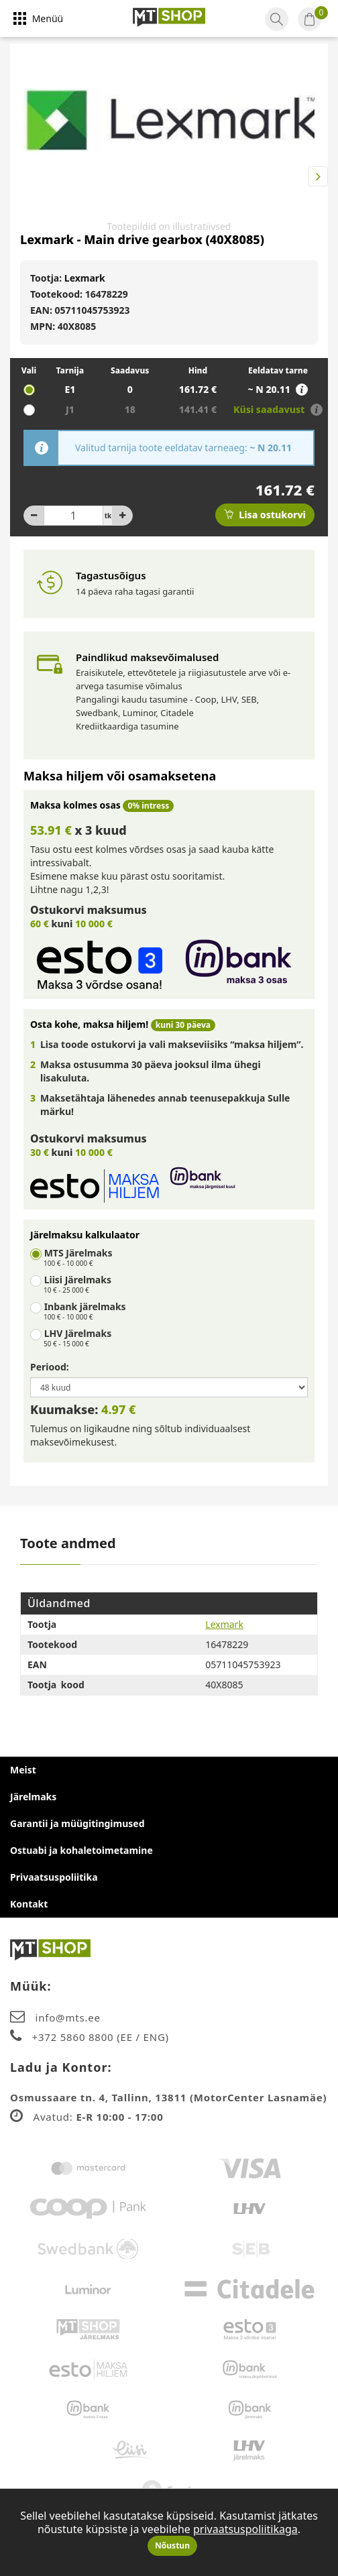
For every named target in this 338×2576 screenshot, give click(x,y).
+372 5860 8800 (74, 2037)
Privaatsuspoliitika (54, 1877)
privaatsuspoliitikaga (245, 2529)
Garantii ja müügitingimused (77, 1823)
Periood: (49, 1366)
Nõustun (172, 2545)
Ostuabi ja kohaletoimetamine (81, 1850)
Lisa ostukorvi (265, 514)
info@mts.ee (68, 2017)
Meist (23, 1769)
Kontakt (29, 1903)
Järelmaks (33, 1796)
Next (318, 176)
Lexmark (84, 278)
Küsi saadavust (270, 409)
